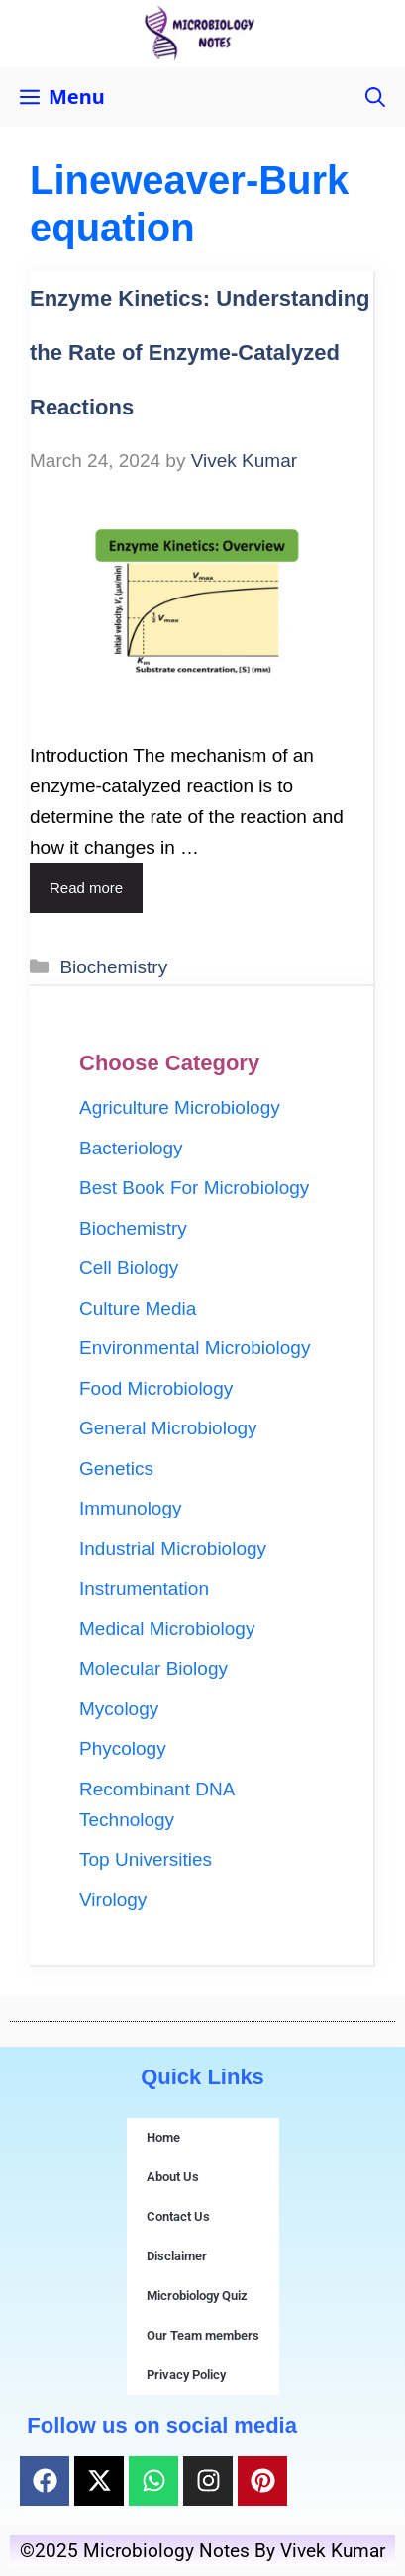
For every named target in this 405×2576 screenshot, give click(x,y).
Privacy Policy (186, 2374)
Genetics (116, 1468)
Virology (113, 1899)
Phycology (122, 1748)
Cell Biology (128, 1267)
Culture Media (137, 1308)
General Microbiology (168, 1428)
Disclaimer (177, 2256)
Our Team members (203, 2335)
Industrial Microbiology (172, 1548)
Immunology (130, 1508)
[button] (375, 97)
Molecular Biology (153, 1668)
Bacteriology (131, 1148)
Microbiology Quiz (197, 2295)
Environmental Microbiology (194, 1347)
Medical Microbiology (166, 1628)
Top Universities (145, 1859)
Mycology (118, 1709)
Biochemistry (113, 967)
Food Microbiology (156, 1388)
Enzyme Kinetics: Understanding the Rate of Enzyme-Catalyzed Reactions (200, 352)
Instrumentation (144, 1588)
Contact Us (178, 2216)
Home (163, 2137)
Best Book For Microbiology (194, 1187)
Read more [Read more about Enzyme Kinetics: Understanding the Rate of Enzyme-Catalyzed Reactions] (86, 887)
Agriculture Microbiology (179, 1107)
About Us (173, 2176)
